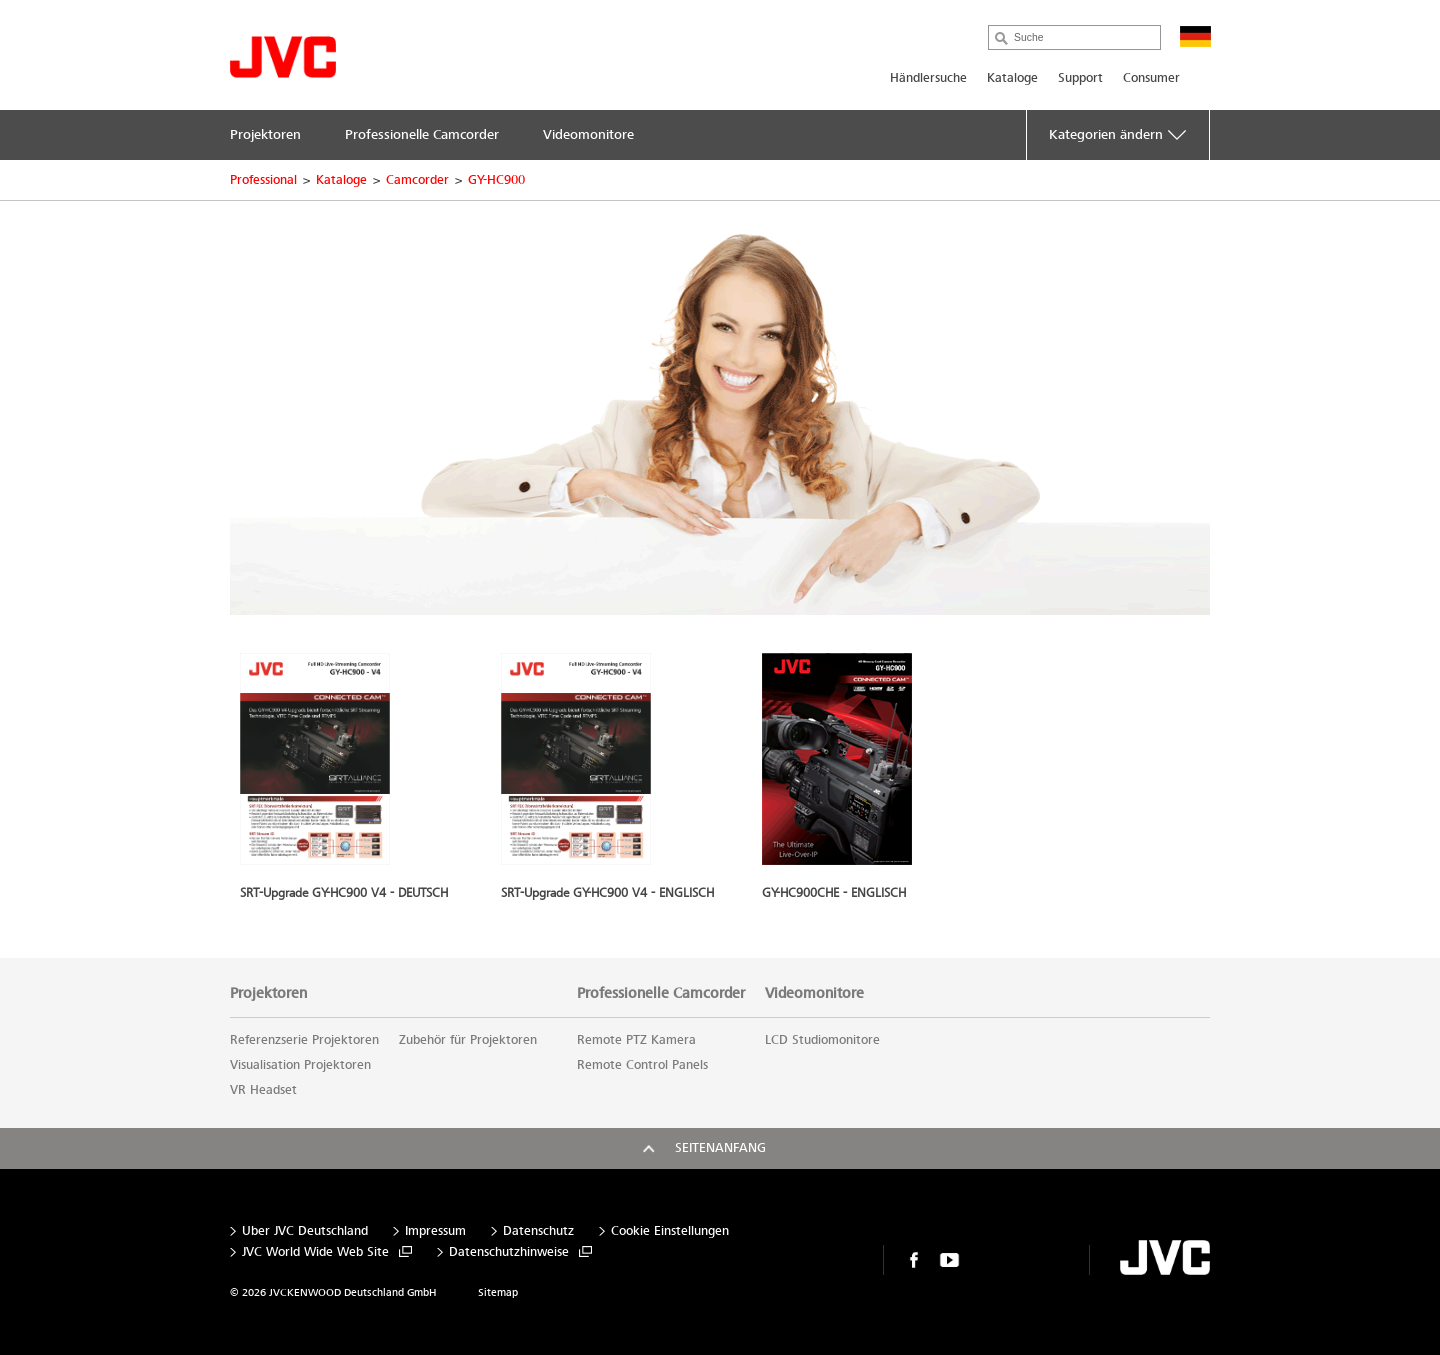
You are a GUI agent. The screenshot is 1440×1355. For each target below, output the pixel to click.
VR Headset (263, 1090)
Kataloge (1012, 78)
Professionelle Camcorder (661, 993)
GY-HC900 (496, 180)
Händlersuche (928, 78)
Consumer (1151, 78)
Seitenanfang (720, 1148)
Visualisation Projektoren (300, 1065)
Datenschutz (538, 1231)
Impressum (435, 1231)
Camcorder (417, 180)
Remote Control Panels (642, 1065)
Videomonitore (814, 993)
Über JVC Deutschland (305, 1231)
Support (1080, 78)
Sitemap (498, 1292)
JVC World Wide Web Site (315, 1252)
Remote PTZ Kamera (636, 1040)
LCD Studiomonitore (822, 1040)
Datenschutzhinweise (509, 1252)
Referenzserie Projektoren (304, 1040)
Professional (263, 180)
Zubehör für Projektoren (468, 1040)
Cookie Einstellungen (670, 1231)
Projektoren (268, 993)
